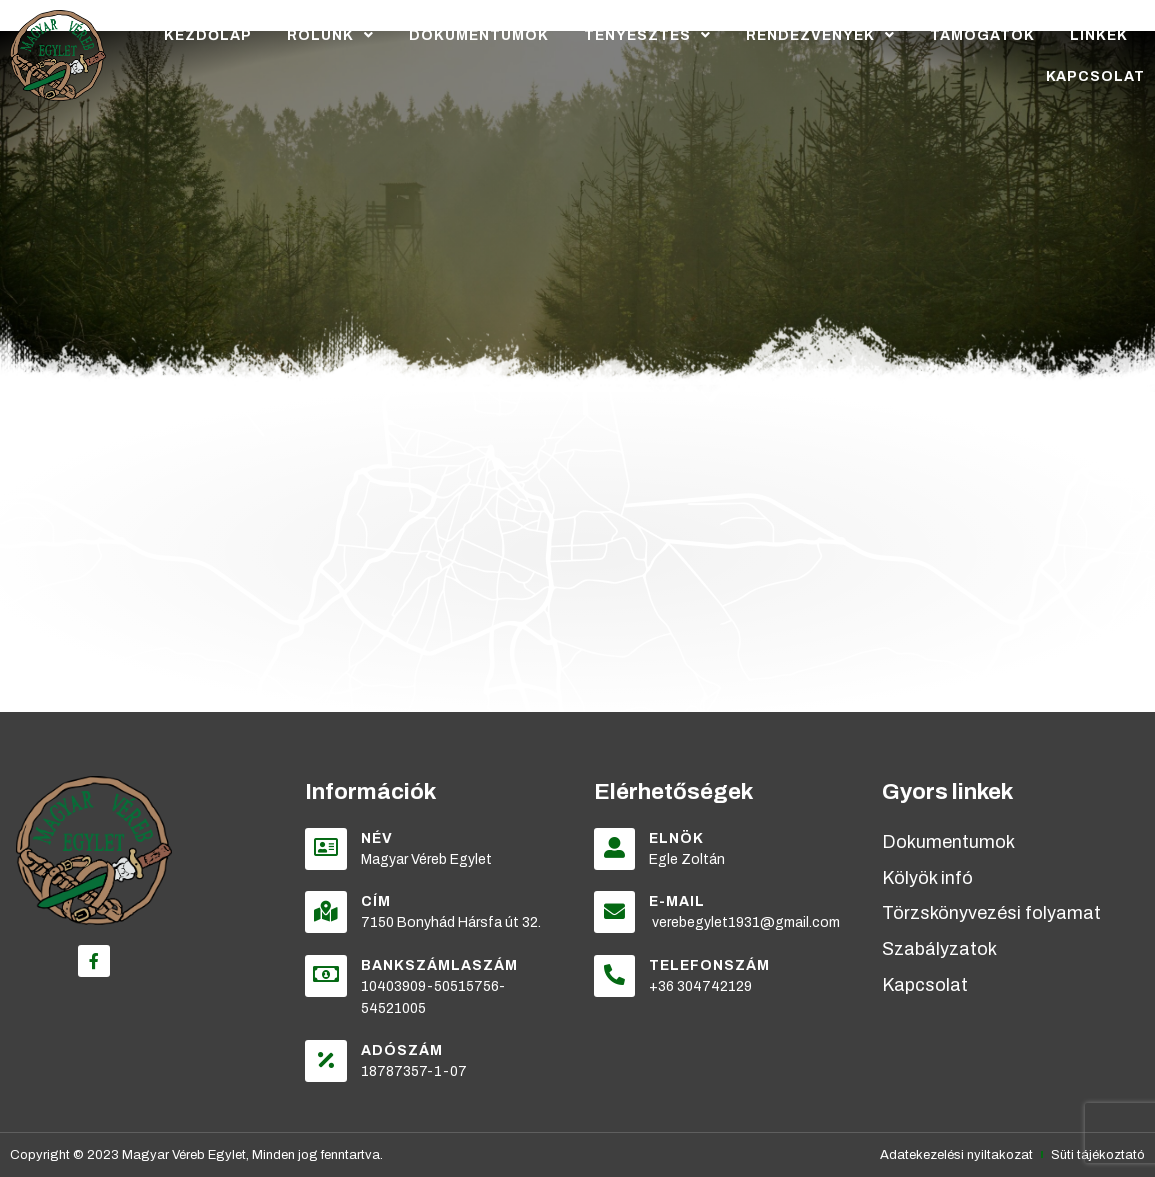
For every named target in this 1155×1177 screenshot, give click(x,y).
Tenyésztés (647, 35)
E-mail (678, 901)
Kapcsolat (1095, 76)
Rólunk (330, 35)
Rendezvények (820, 35)
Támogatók (982, 35)
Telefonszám (710, 965)
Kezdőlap (208, 35)
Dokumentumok (479, 35)
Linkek (1099, 35)
